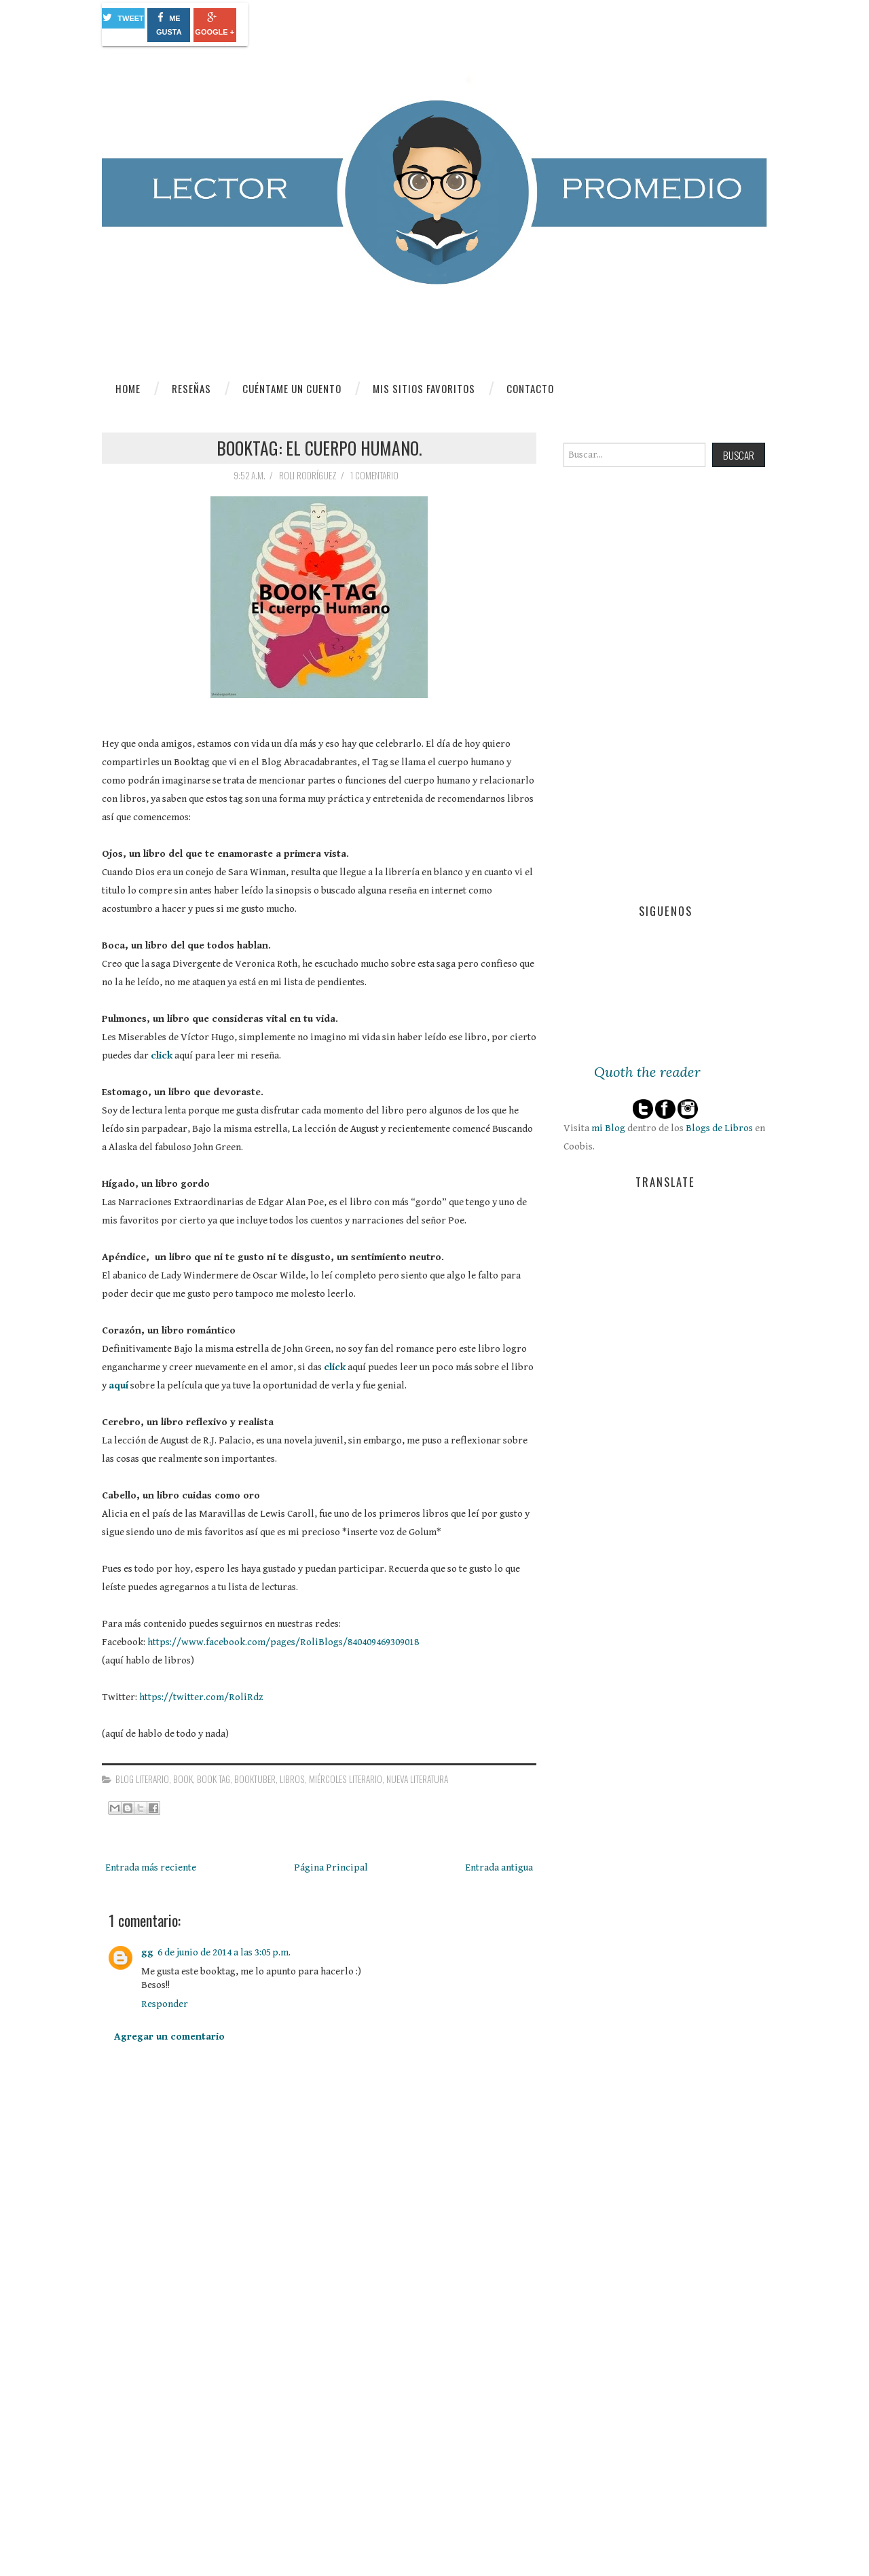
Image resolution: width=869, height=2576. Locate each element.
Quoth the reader (647, 1072)
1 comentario (375, 475)
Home (128, 388)
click (161, 1055)
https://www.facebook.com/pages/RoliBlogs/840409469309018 (283, 1642)
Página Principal (331, 1867)
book (183, 1779)
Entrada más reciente (150, 1867)
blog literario (142, 1779)
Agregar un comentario (169, 2036)
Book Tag (213, 1779)
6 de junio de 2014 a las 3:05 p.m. (224, 1952)
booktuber (255, 1779)
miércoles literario (345, 1779)
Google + (214, 24)
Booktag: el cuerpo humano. (319, 447)
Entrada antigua (499, 1867)
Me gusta (169, 24)
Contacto (530, 388)
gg (147, 1952)
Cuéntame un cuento (291, 388)
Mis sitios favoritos (424, 388)
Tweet (123, 17)
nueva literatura (417, 1779)
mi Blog (608, 1128)
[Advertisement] (204, 2458)
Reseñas (191, 388)
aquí (118, 1385)
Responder (164, 2004)
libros (292, 1779)
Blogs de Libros (719, 1128)
